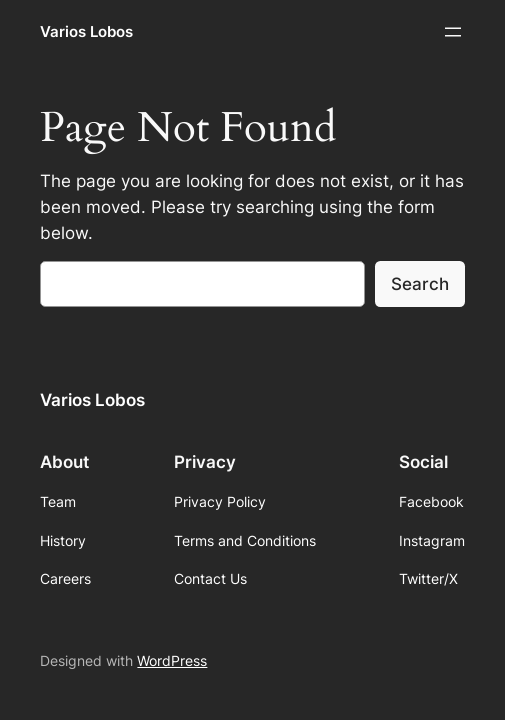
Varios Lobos (86, 31)
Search (420, 284)
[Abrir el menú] (453, 32)
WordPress (172, 660)
